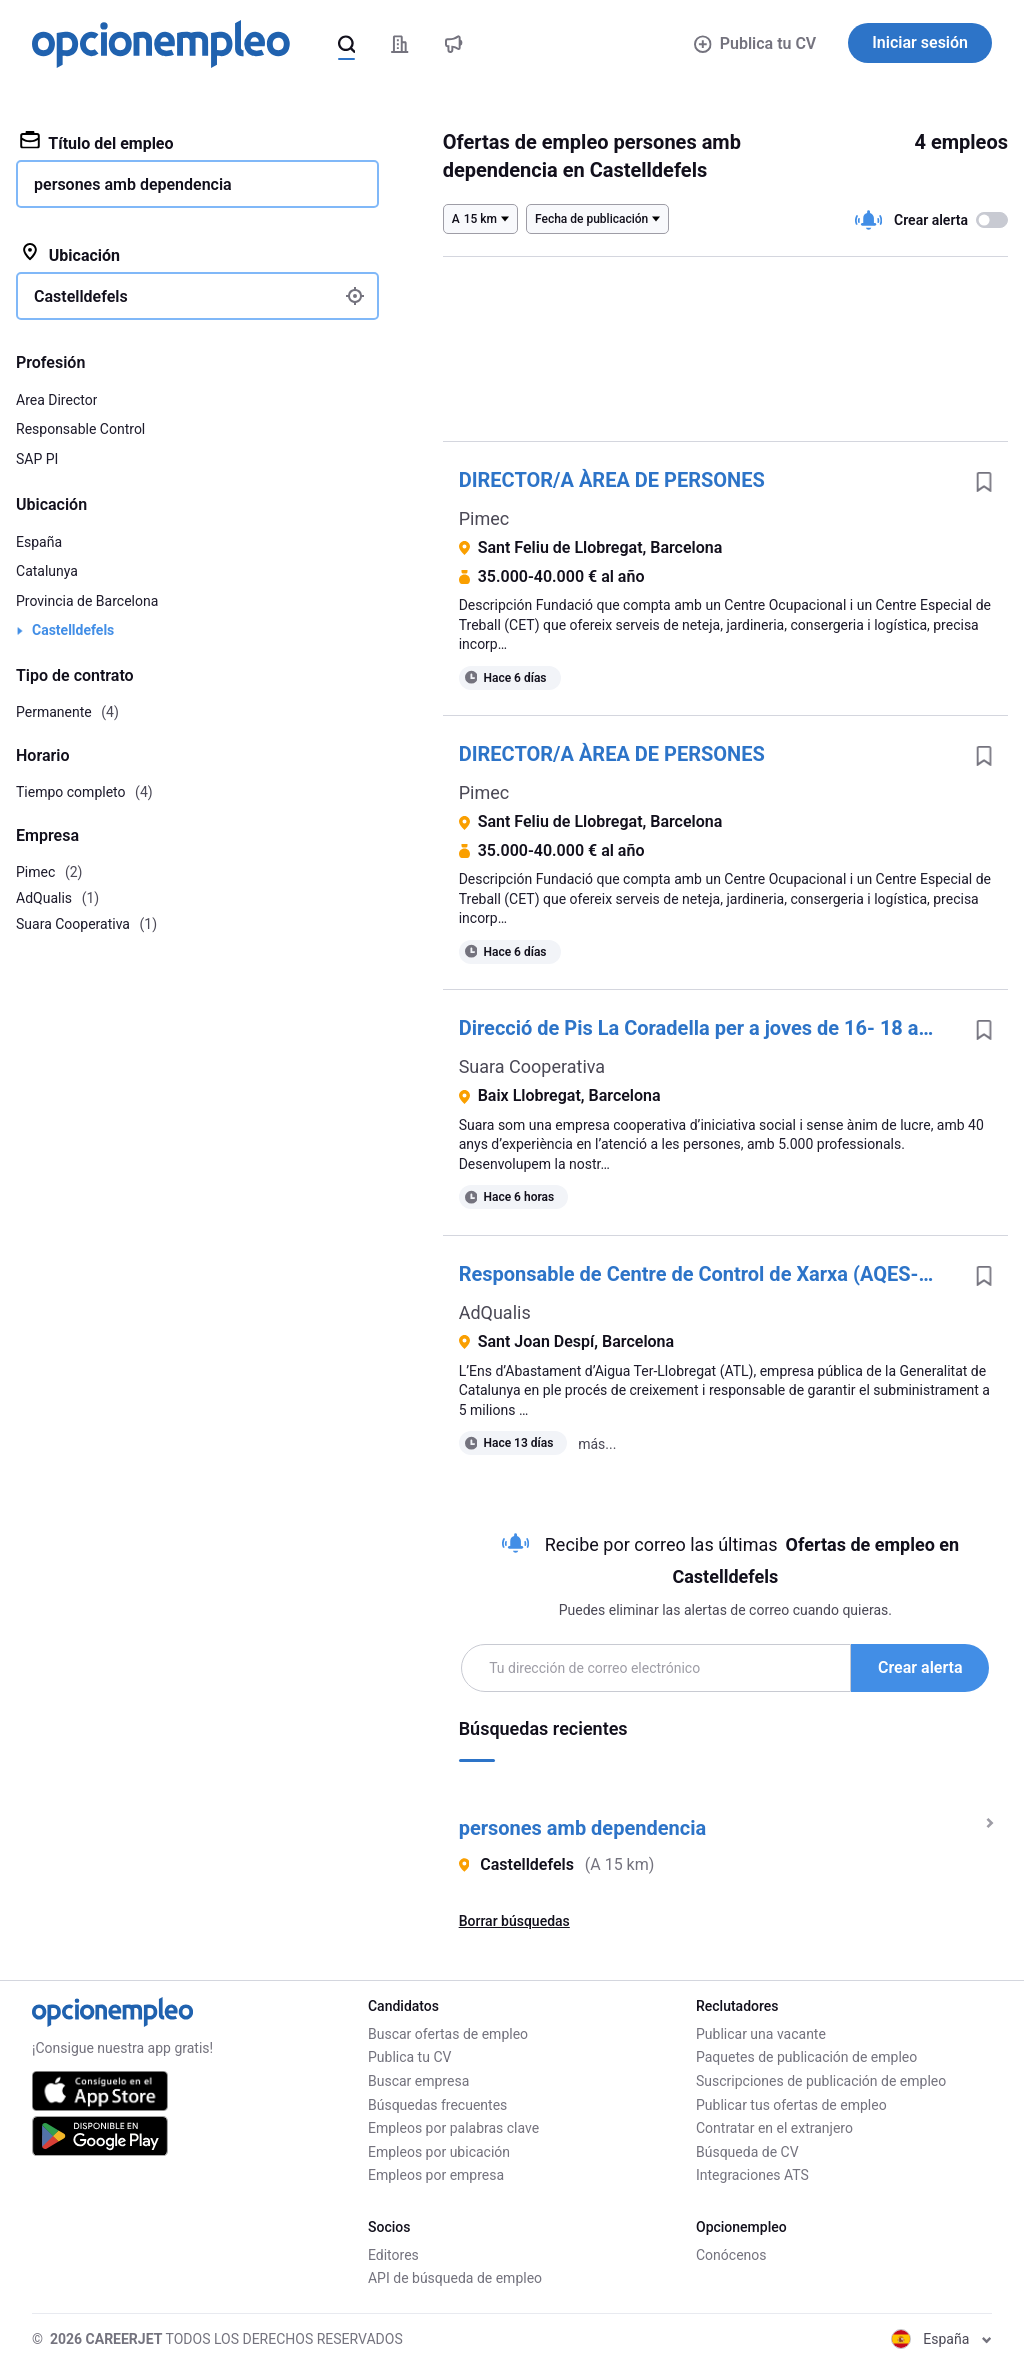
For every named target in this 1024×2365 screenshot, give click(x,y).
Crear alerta (920, 1667)
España (39, 542)
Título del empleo (97, 142)
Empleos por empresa (436, 2175)
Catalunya (47, 571)
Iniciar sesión (920, 42)
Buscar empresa (418, 2081)
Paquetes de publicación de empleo (806, 2057)
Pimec (484, 518)
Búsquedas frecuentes (437, 2105)
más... (597, 1444)
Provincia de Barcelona (87, 601)
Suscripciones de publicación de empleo (821, 2081)
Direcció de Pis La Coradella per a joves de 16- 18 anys (704, 1028)
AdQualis (495, 1312)
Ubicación (70, 254)
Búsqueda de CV (747, 2152)
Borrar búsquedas (514, 1921)
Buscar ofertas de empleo (448, 2034)
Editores (393, 2255)
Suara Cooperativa (532, 1066)
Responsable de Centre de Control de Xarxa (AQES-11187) (709, 1274)
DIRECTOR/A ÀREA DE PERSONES (612, 480)
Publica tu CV (755, 43)
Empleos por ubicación (439, 2152)
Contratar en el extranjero (774, 2128)
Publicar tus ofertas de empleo (791, 2105)
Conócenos (731, 2255)
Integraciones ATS (752, 2175)
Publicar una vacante (761, 2034)
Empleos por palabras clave (453, 2128)
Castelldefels (73, 630)
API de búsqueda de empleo (455, 2278)
